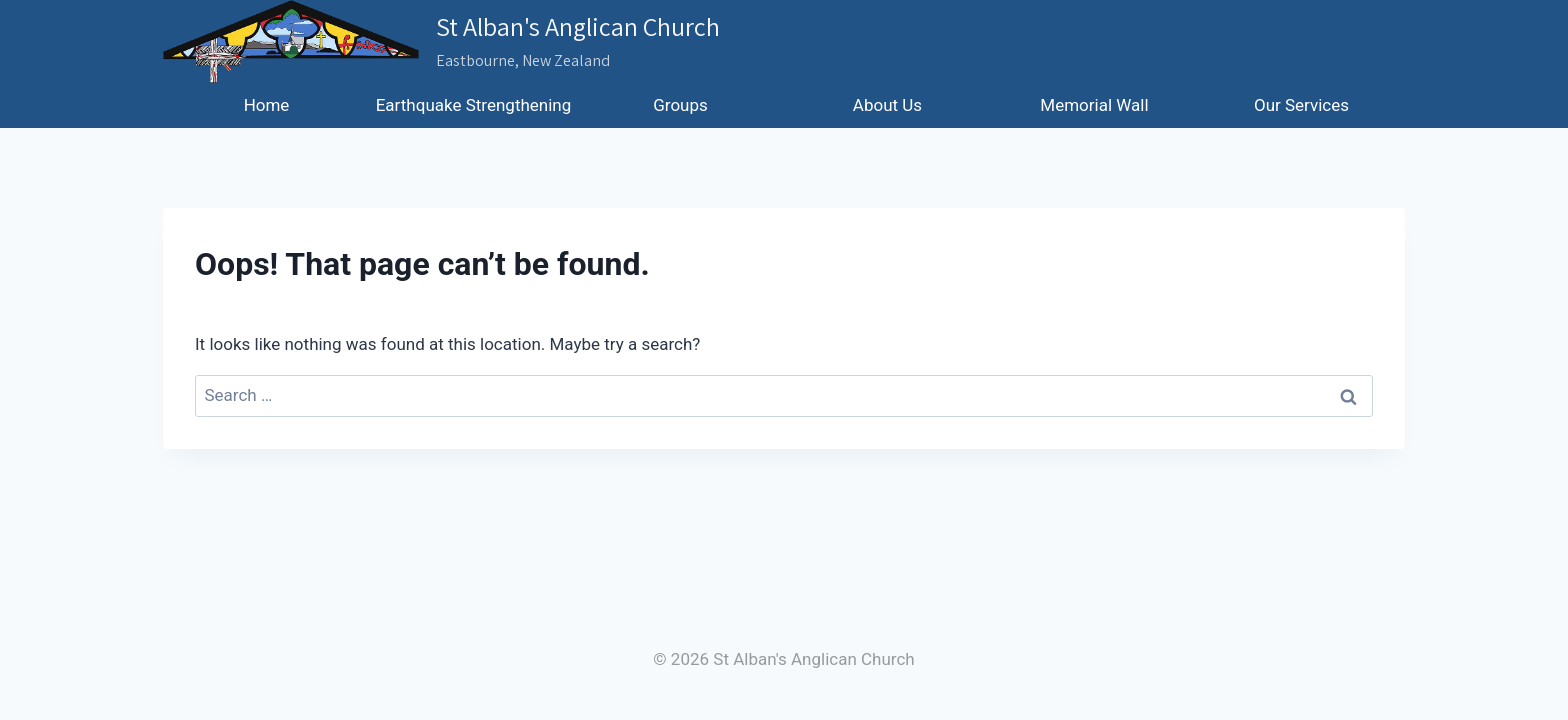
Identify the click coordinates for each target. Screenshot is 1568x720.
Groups (680, 105)
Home (267, 105)
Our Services (1301, 105)
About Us (887, 105)
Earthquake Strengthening (474, 105)
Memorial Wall (1094, 105)
